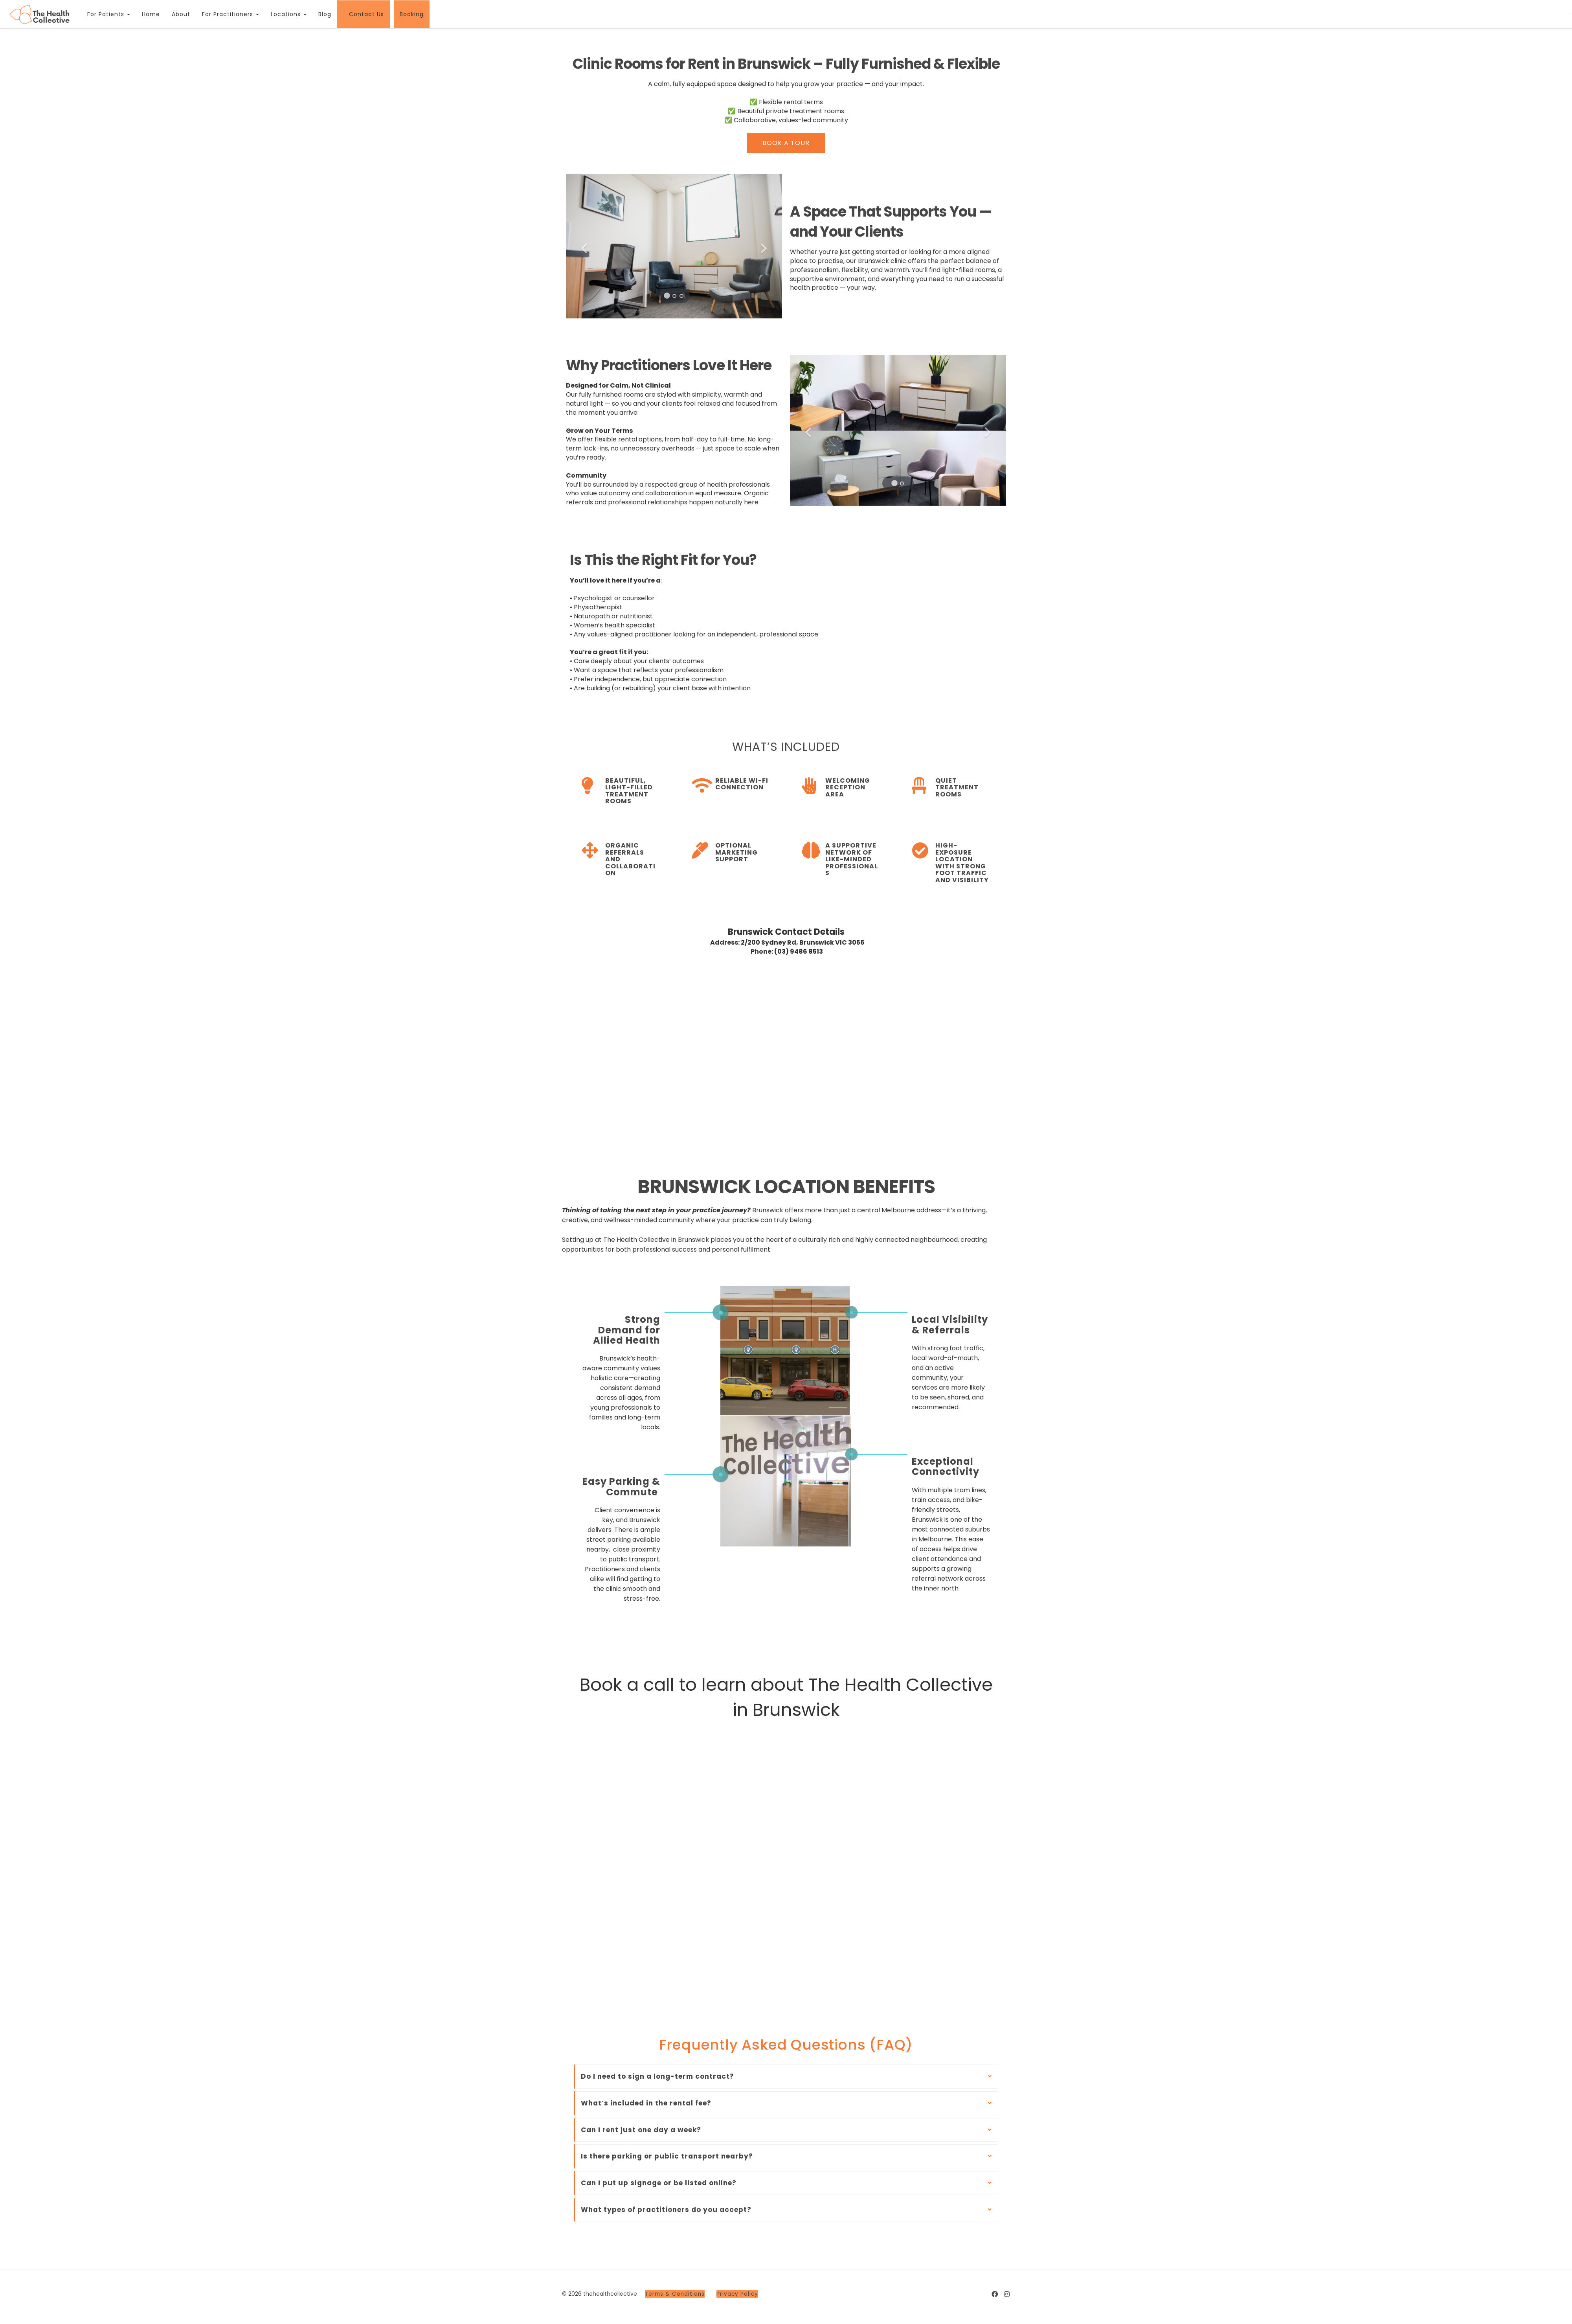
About (178, 14)
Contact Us (363, 14)
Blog (322, 14)
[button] (582, 246)
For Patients (105, 14)
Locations (286, 14)
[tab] (786, 2077)
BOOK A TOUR (786, 142)
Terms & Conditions (675, 2294)
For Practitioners (227, 14)
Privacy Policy (737, 2294)
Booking (409, 14)
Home (148, 14)
